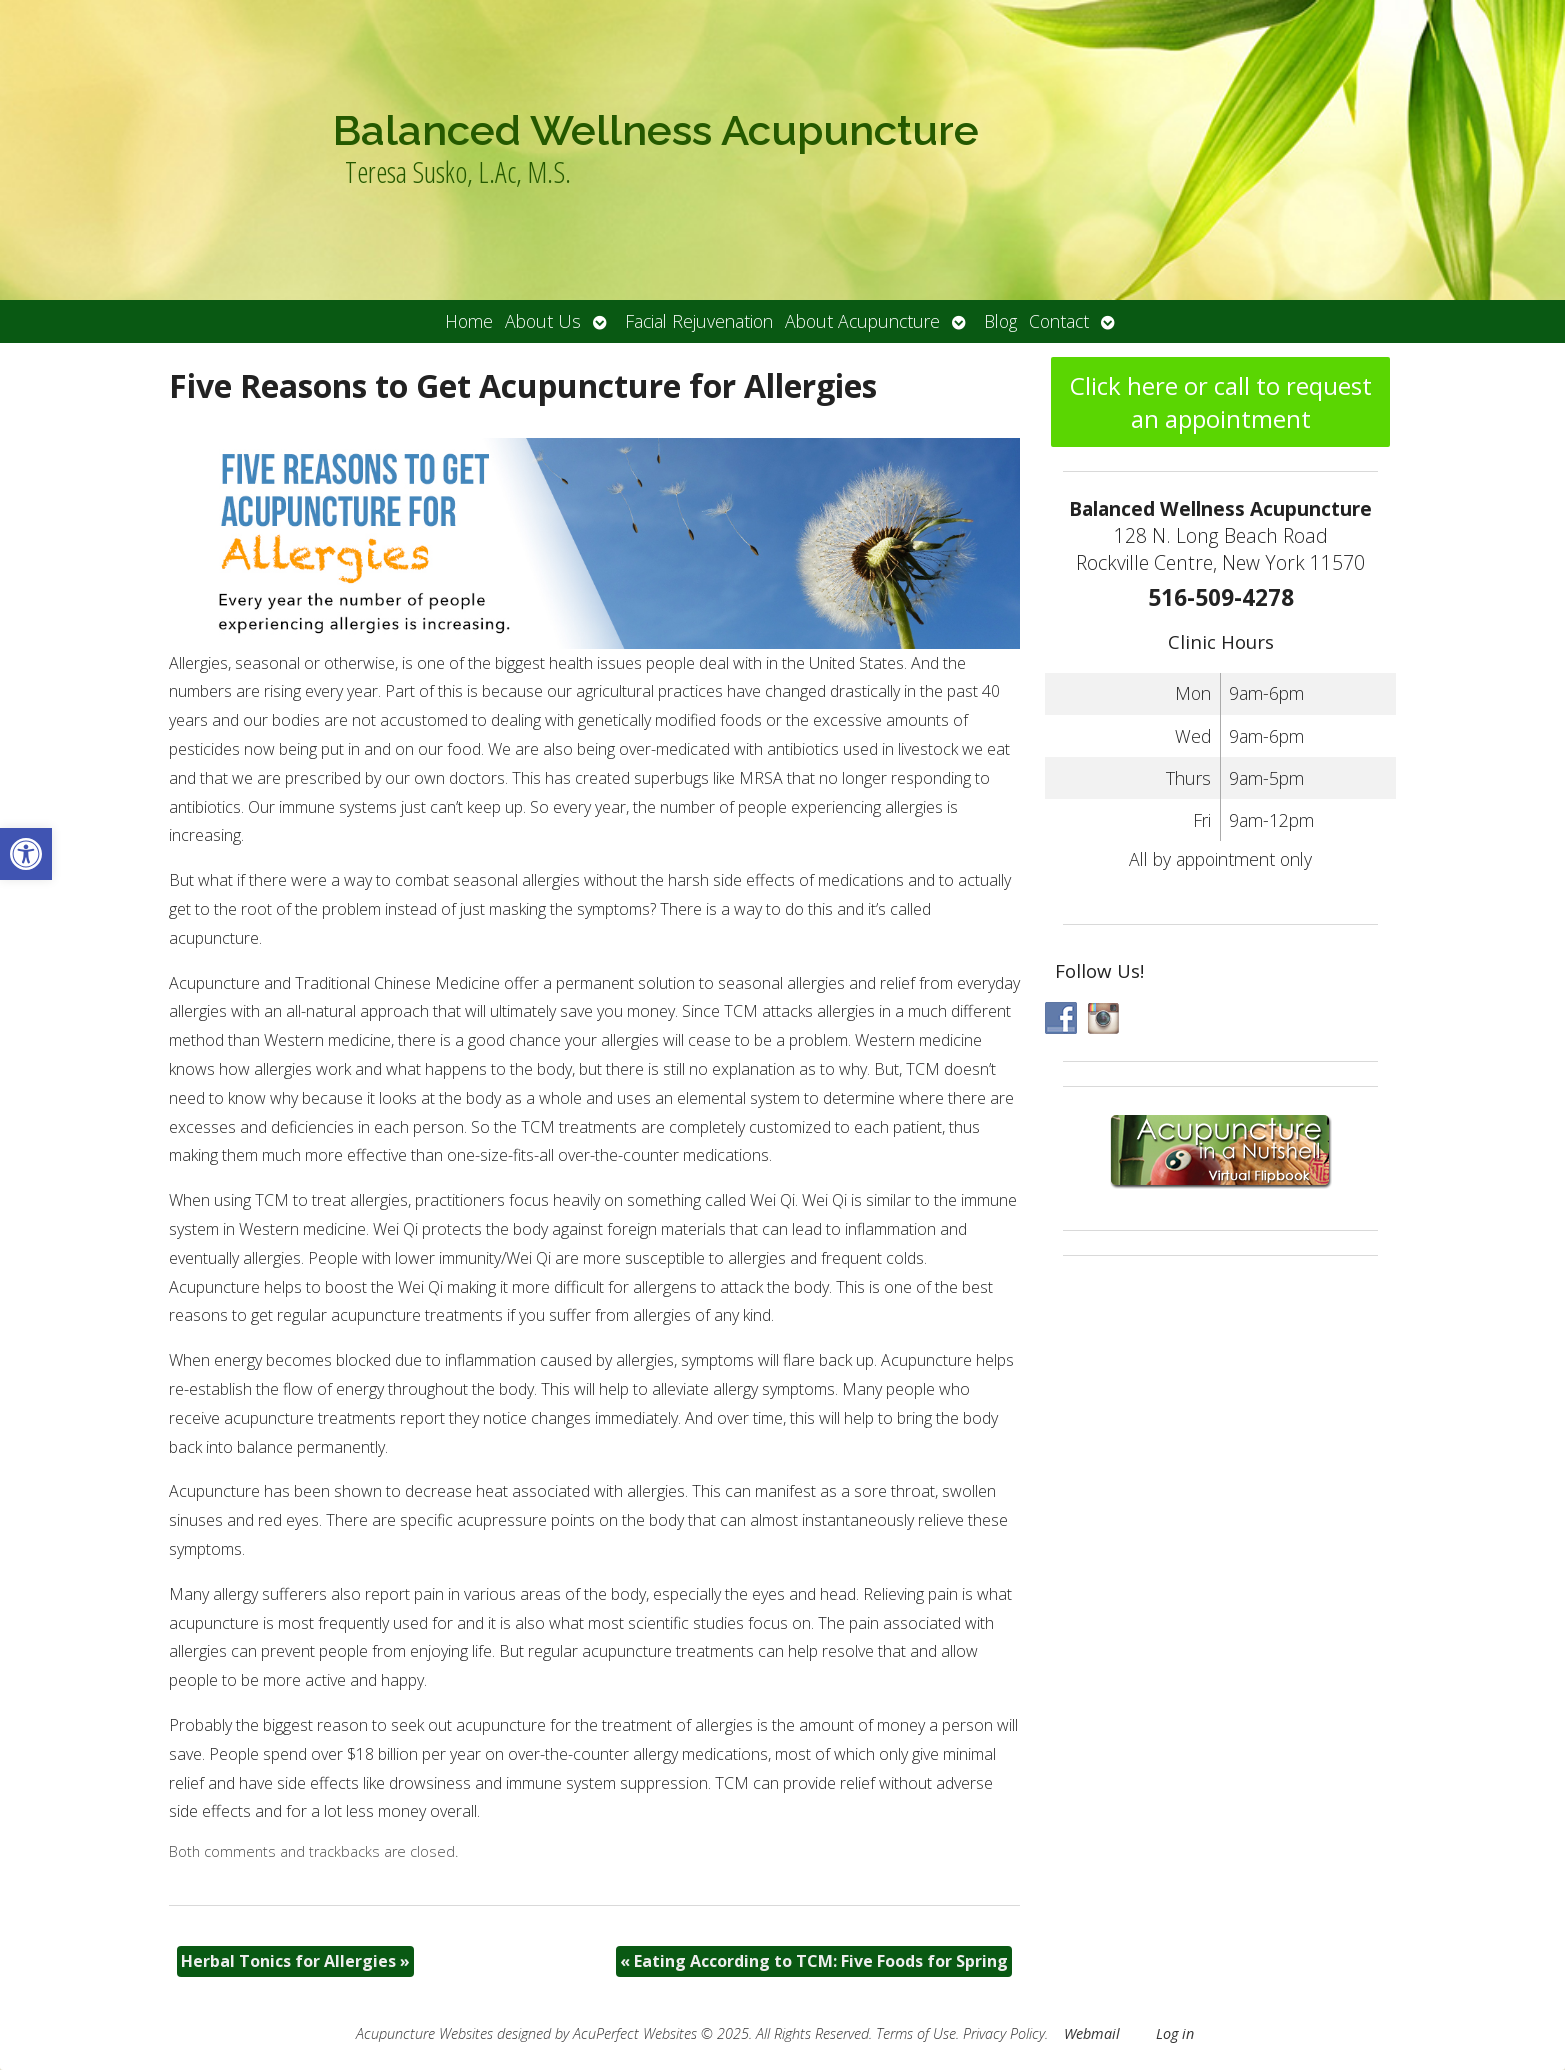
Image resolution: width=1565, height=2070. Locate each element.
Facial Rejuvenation (699, 321)
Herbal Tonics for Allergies (295, 1961)
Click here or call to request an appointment (1221, 402)
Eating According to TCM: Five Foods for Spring (814, 1961)
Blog (1000, 321)
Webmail (1092, 2033)
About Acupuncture (862, 321)
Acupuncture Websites (424, 2033)
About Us (543, 321)
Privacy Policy (1004, 2033)
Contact (1059, 321)
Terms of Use (916, 2033)
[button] (26, 854)
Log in (1175, 2033)
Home (469, 321)
